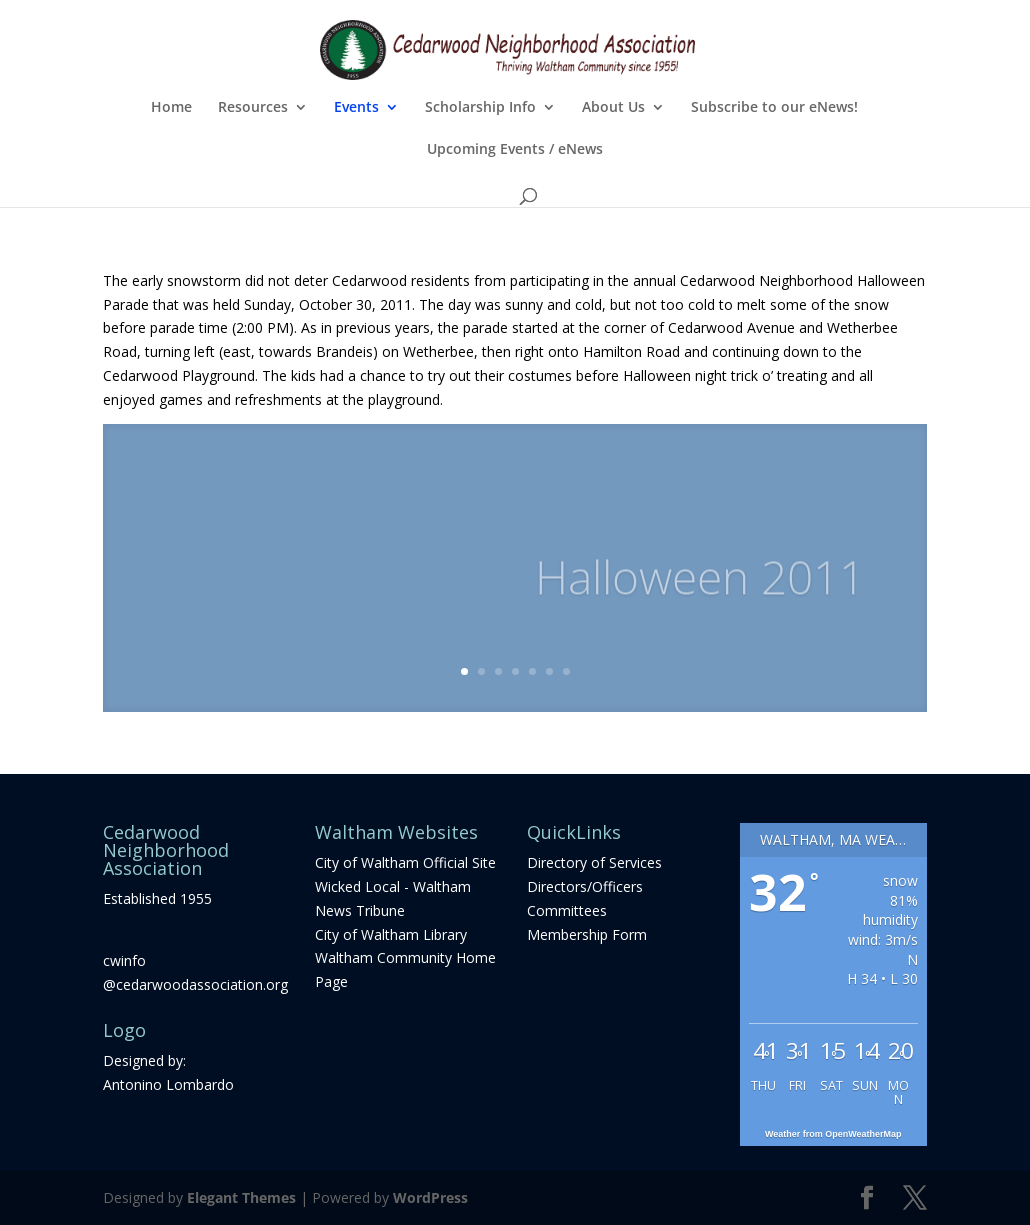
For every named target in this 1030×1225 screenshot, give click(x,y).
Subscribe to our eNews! (774, 108)
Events (356, 108)
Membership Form (587, 934)
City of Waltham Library (391, 934)
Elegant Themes (241, 1197)
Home (171, 108)
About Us (613, 108)
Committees (567, 910)
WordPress (430, 1197)
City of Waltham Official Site (405, 862)
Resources (253, 108)
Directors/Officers (585, 886)
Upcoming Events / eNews (515, 150)
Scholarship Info (480, 108)
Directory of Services (594, 862)
